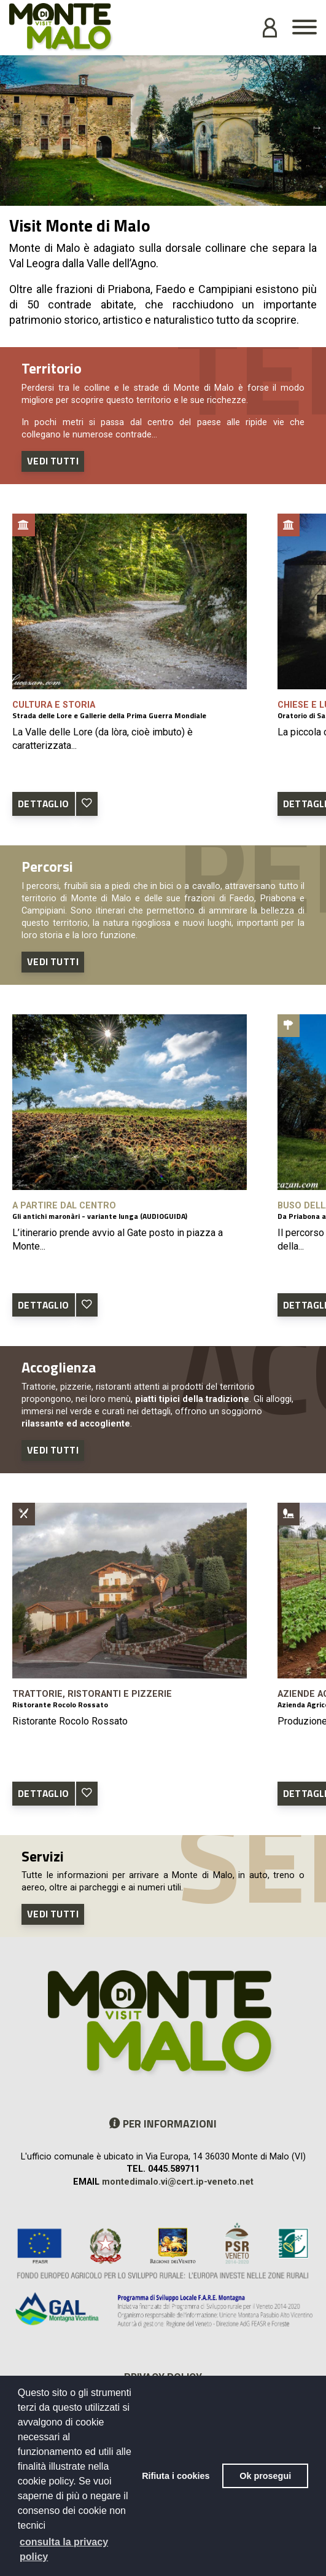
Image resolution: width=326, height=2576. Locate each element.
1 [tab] (154, 196)
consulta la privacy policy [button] (64, 2549)
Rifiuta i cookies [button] (175, 2476)
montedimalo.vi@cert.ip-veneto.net (178, 2182)
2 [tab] (172, 196)
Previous (9, 127)
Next (317, 127)
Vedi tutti (53, 460)
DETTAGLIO (43, 803)
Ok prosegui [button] (265, 2476)
